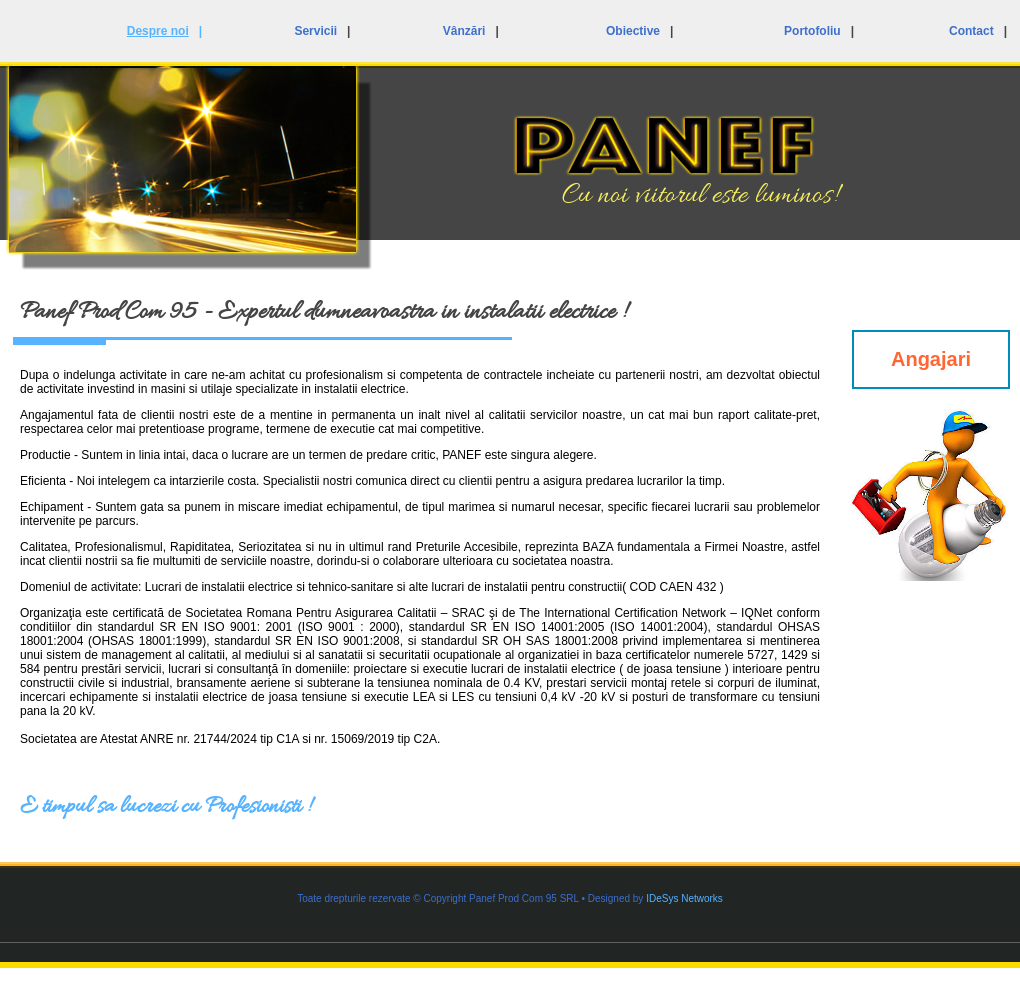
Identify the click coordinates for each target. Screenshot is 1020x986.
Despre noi (158, 31)
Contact (971, 31)
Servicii (315, 31)
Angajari (931, 359)
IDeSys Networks (684, 898)
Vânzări (464, 31)
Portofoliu (812, 31)
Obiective (633, 31)
